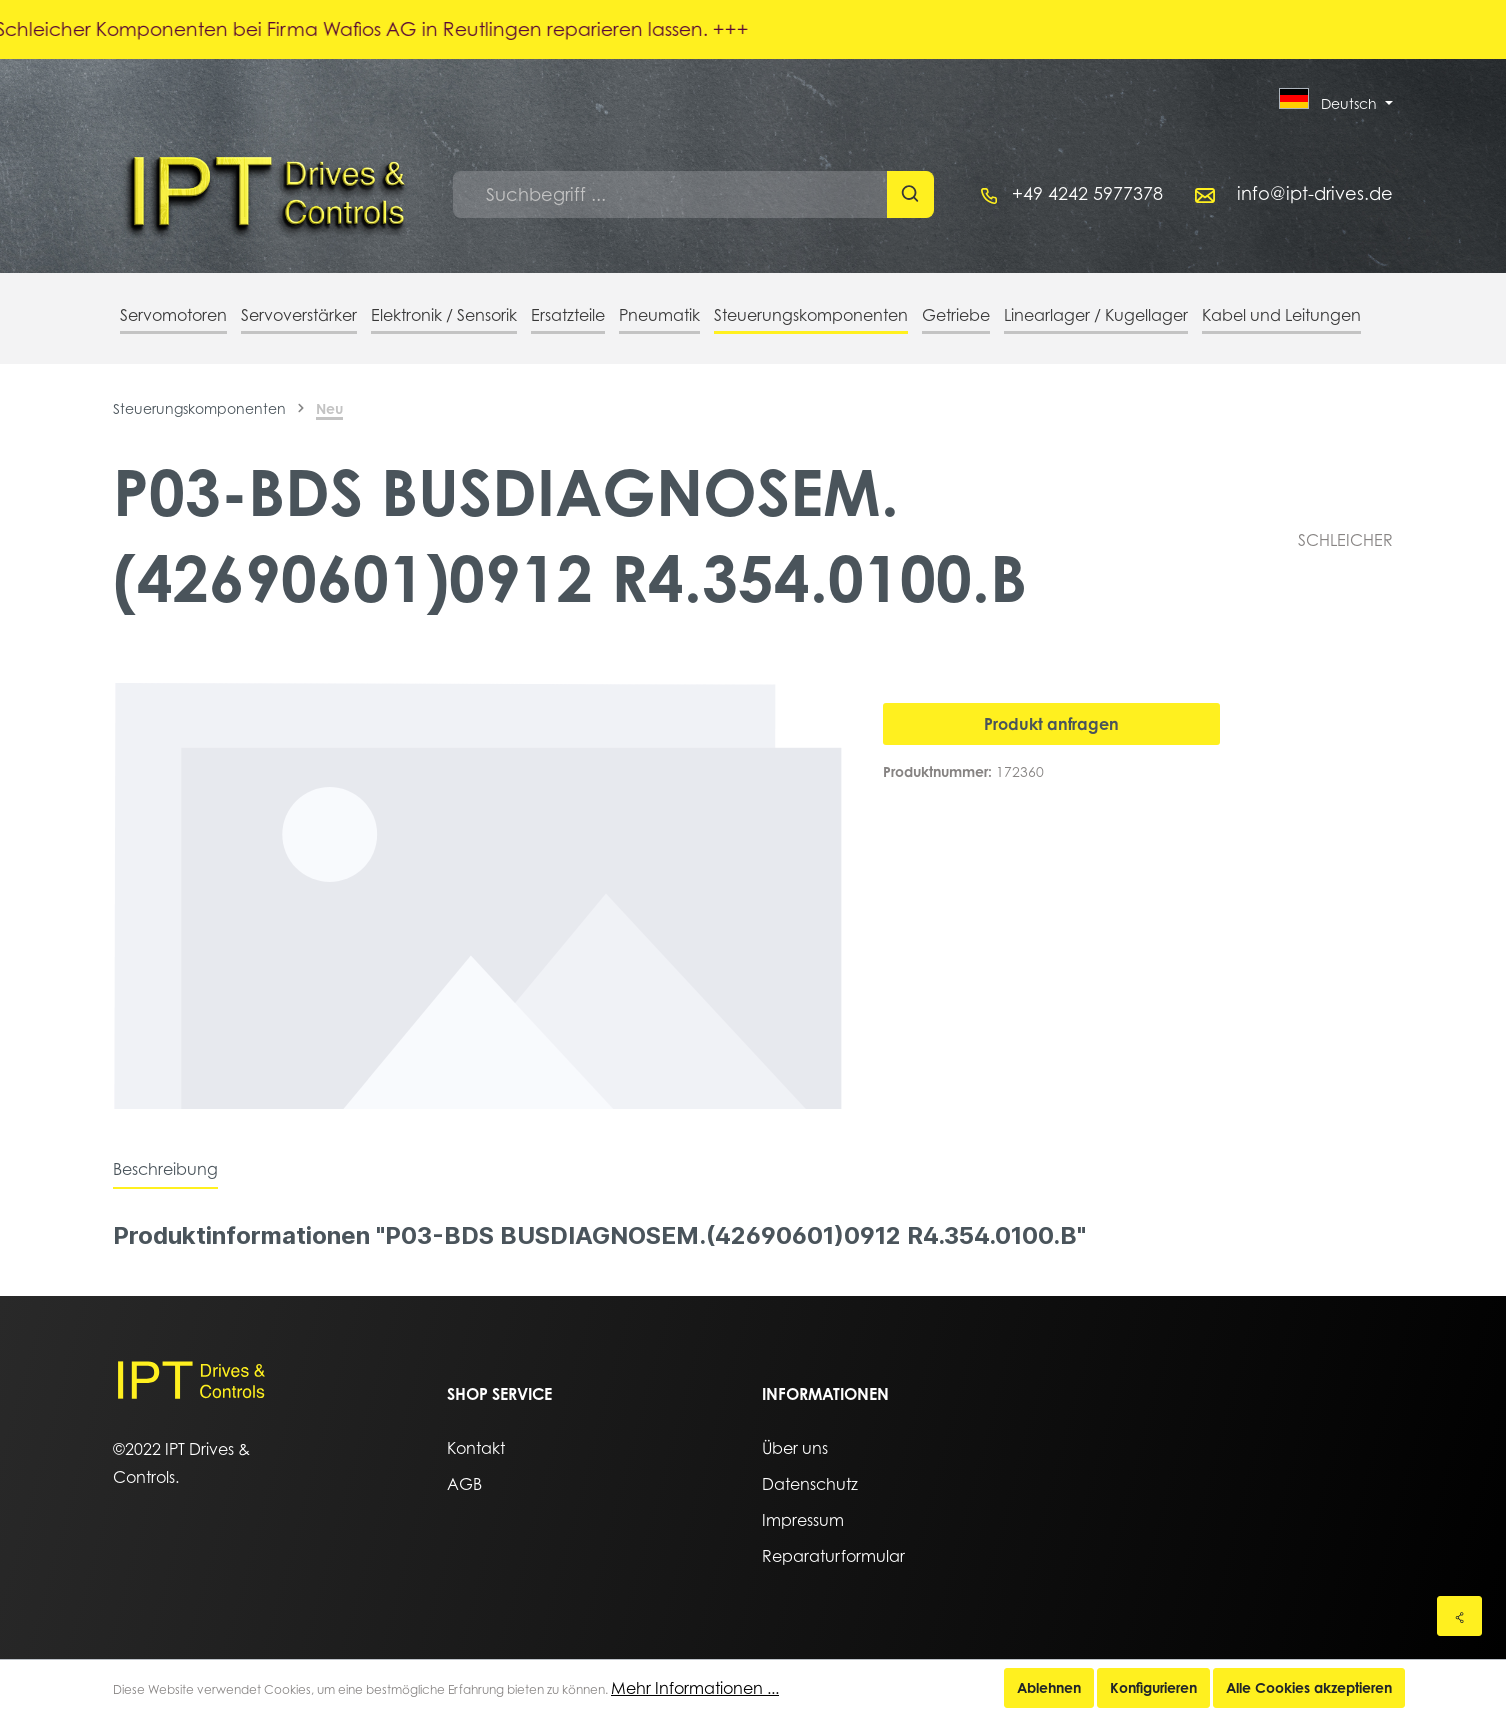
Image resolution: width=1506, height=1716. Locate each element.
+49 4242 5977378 (1087, 193)
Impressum (803, 1520)
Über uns (795, 1448)
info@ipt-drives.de (1315, 193)
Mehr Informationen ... (695, 1688)
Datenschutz (810, 1484)
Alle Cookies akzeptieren (1309, 1687)
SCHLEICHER (1345, 540)
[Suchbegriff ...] (670, 194)
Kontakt (476, 1448)
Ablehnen (1049, 1687)
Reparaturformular (833, 1556)
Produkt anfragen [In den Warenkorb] (1051, 724)
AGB (464, 1484)
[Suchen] (910, 194)
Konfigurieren (1153, 1687)
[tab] (165, 1169)
